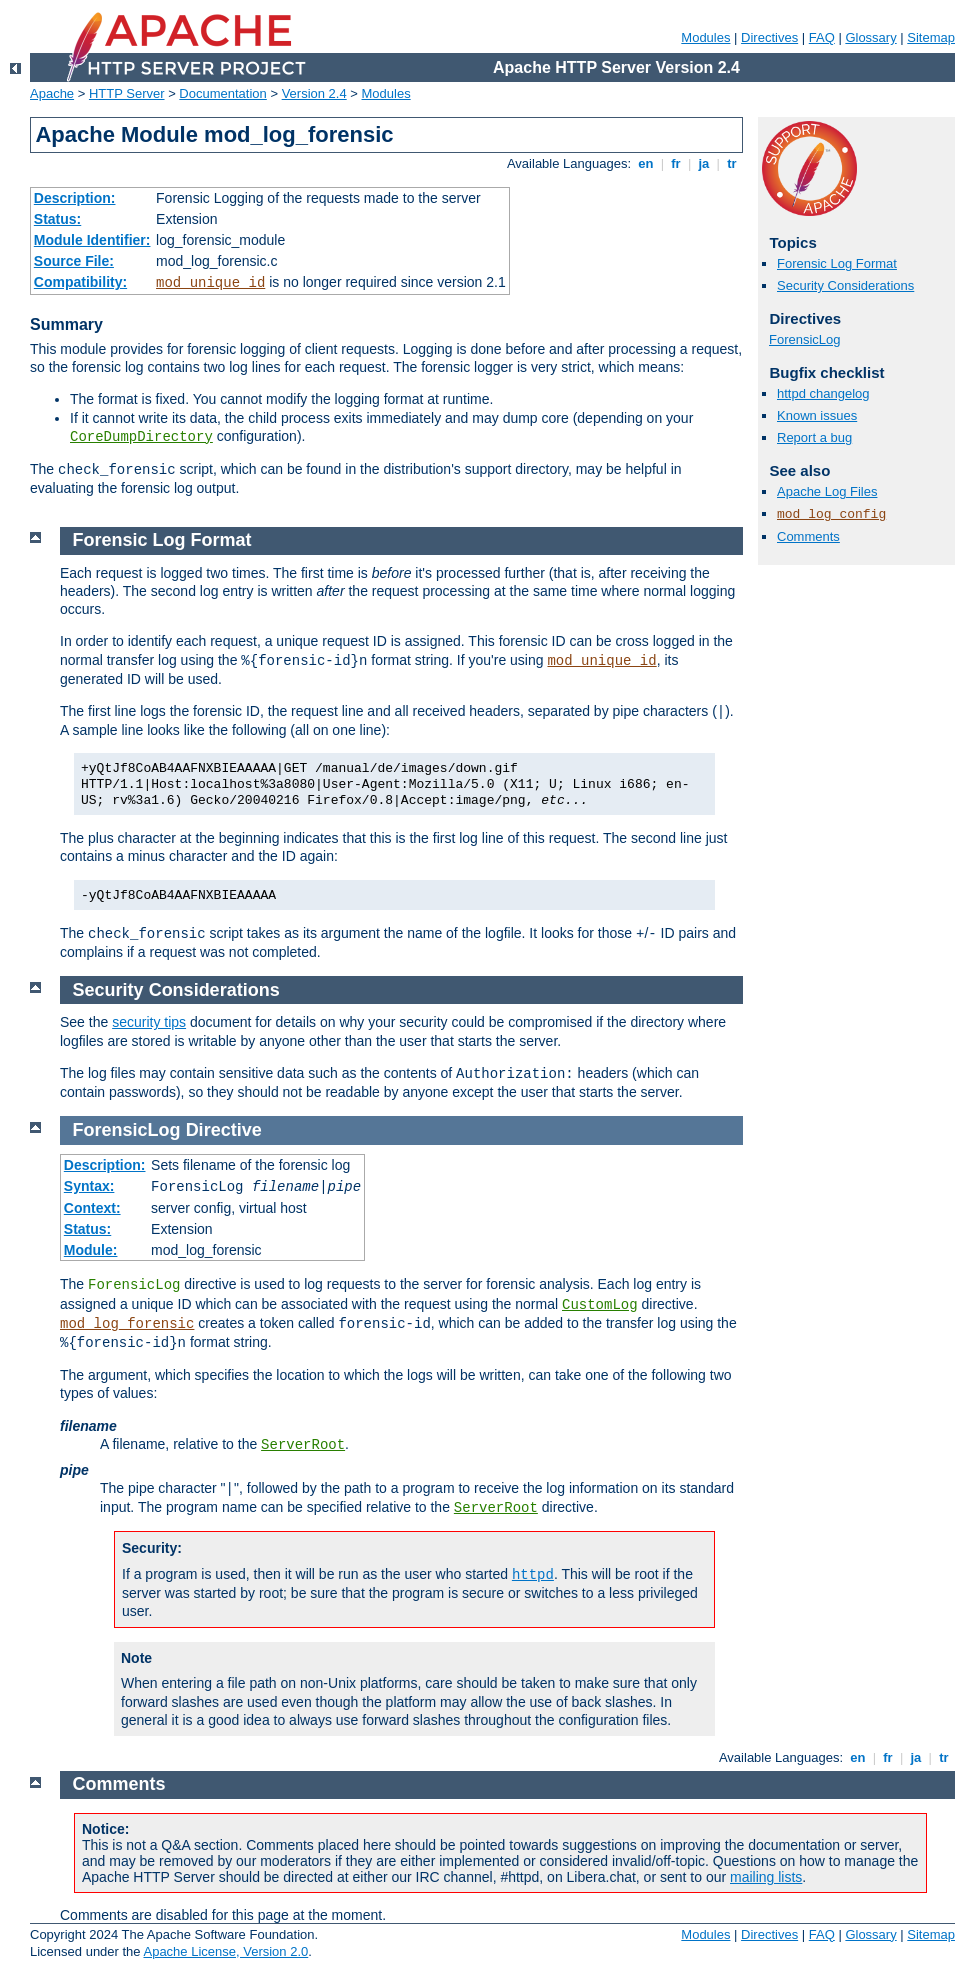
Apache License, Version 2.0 (225, 1951)
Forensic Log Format (837, 263)
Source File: (74, 261)
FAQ (822, 37)
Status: (57, 219)
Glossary (870, 37)
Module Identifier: (92, 240)
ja (704, 163)
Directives (769, 37)
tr (732, 163)
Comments (808, 536)
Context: (92, 1208)
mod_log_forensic (127, 1324)
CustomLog (600, 1305)
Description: (75, 198)
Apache (52, 93)
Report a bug (814, 437)
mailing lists (766, 1877)
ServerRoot (303, 1445)
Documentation (222, 93)
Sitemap (931, 37)
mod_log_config (831, 514)
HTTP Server (127, 93)
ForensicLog (805, 339)
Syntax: (89, 1186)
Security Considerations (845, 285)
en (646, 163)
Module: (91, 1250)
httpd (533, 1575)
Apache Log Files (827, 491)
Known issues (817, 415)
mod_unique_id (210, 283)
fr (676, 163)
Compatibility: (80, 282)
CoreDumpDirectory (141, 437)
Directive (224, 1130)
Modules (705, 37)
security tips (149, 1022)
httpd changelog (823, 393)
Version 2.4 (314, 93)
